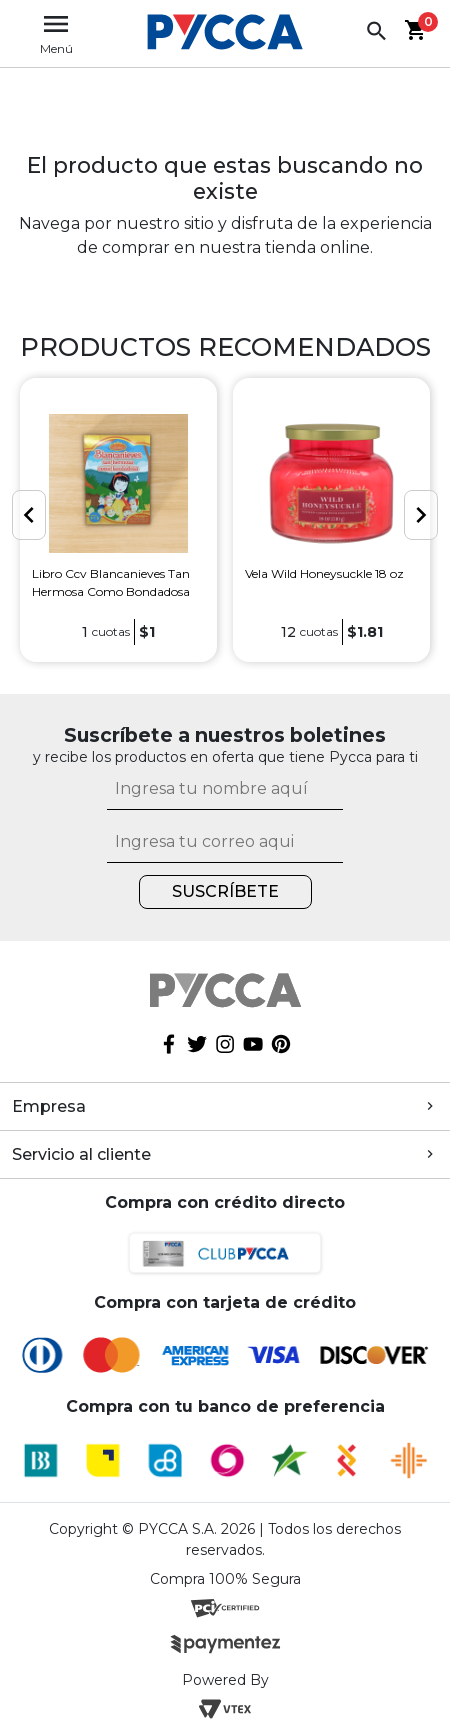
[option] (118, 519)
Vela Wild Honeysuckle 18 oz (324, 573)
